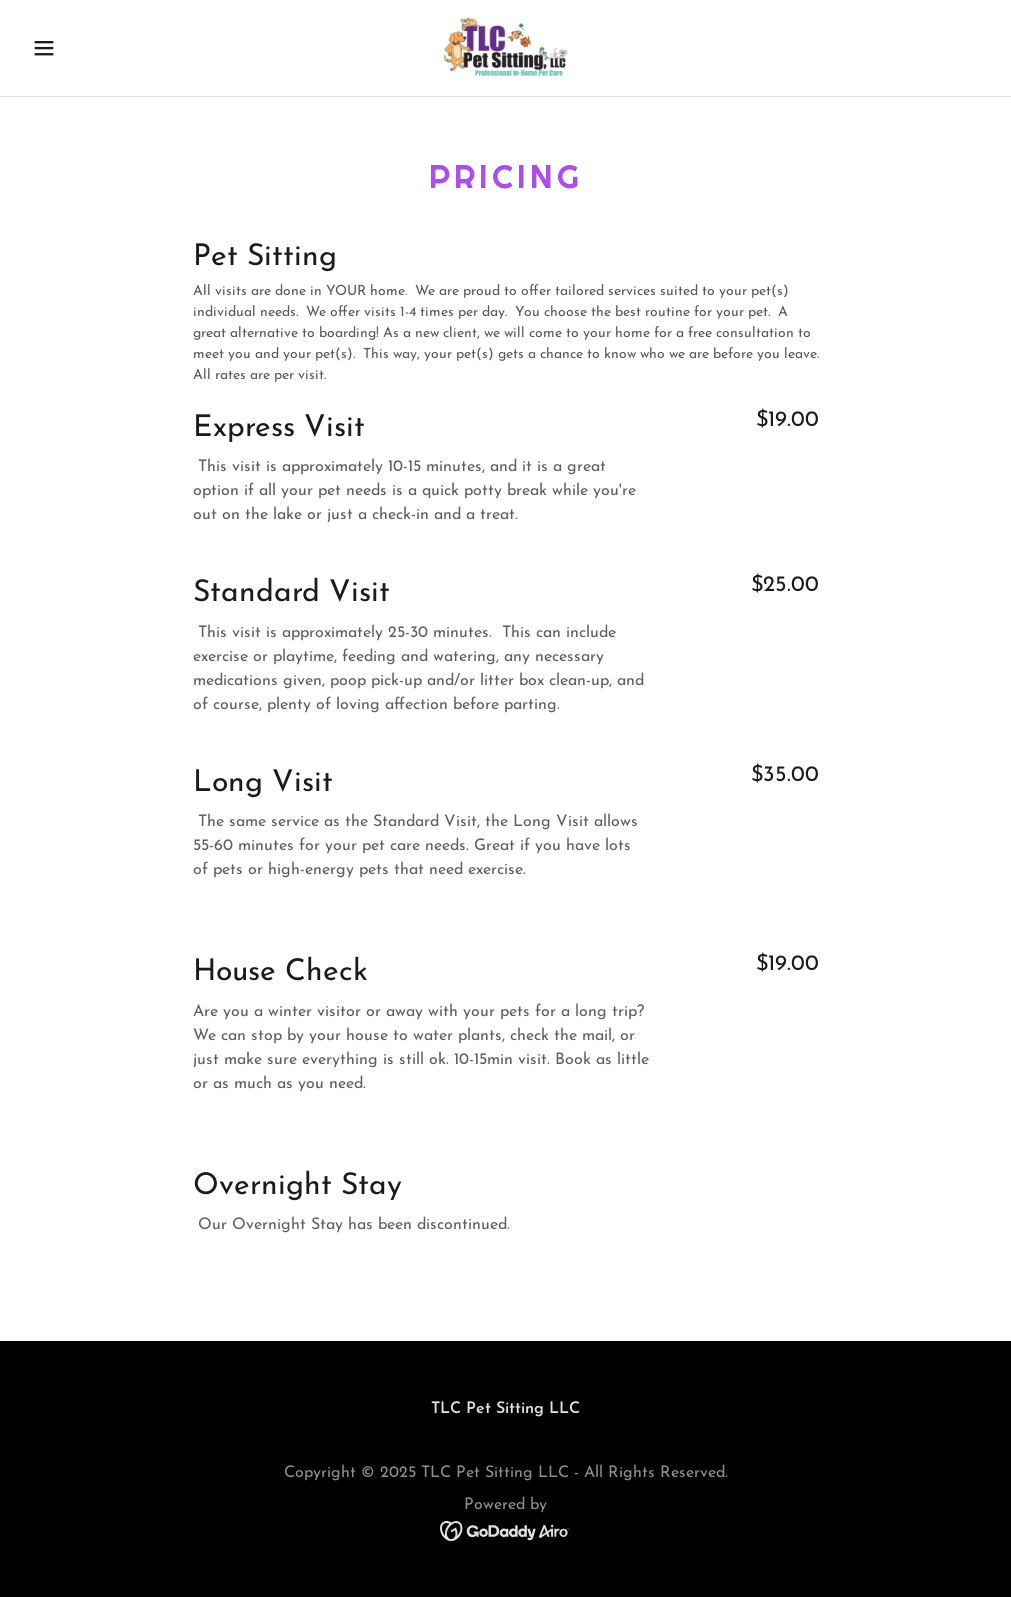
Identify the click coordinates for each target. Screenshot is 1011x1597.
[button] (96, 48)
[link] (505, 48)
